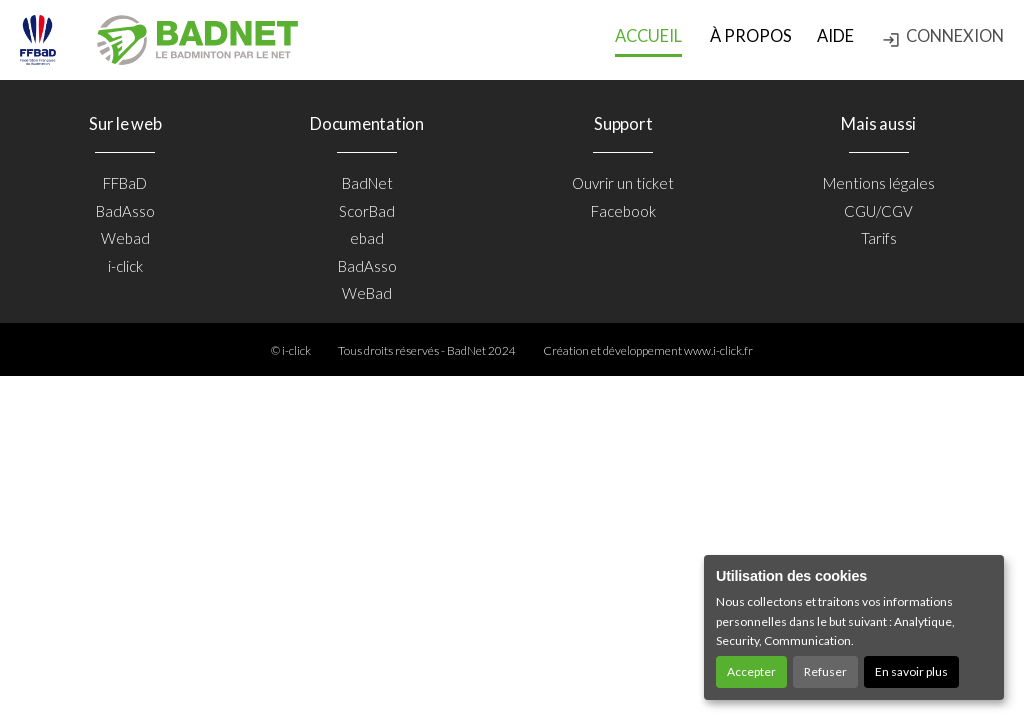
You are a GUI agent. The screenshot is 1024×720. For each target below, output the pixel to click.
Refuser (825, 671)
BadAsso (125, 211)
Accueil (648, 36)
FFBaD (125, 183)
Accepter (751, 671)
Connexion (943, 37)
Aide (835, 36)
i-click (125, 266)
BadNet (367, 183)
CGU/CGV (878, 211)
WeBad (367, 293)
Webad (125, 238)
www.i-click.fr (718, 350)
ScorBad (367, 211)
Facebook (623, 211)
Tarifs (879, 238)
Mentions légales (879, 183)
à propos (751, 36)
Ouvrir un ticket (623, 183)
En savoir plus (911, 671)
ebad (367, 238)
